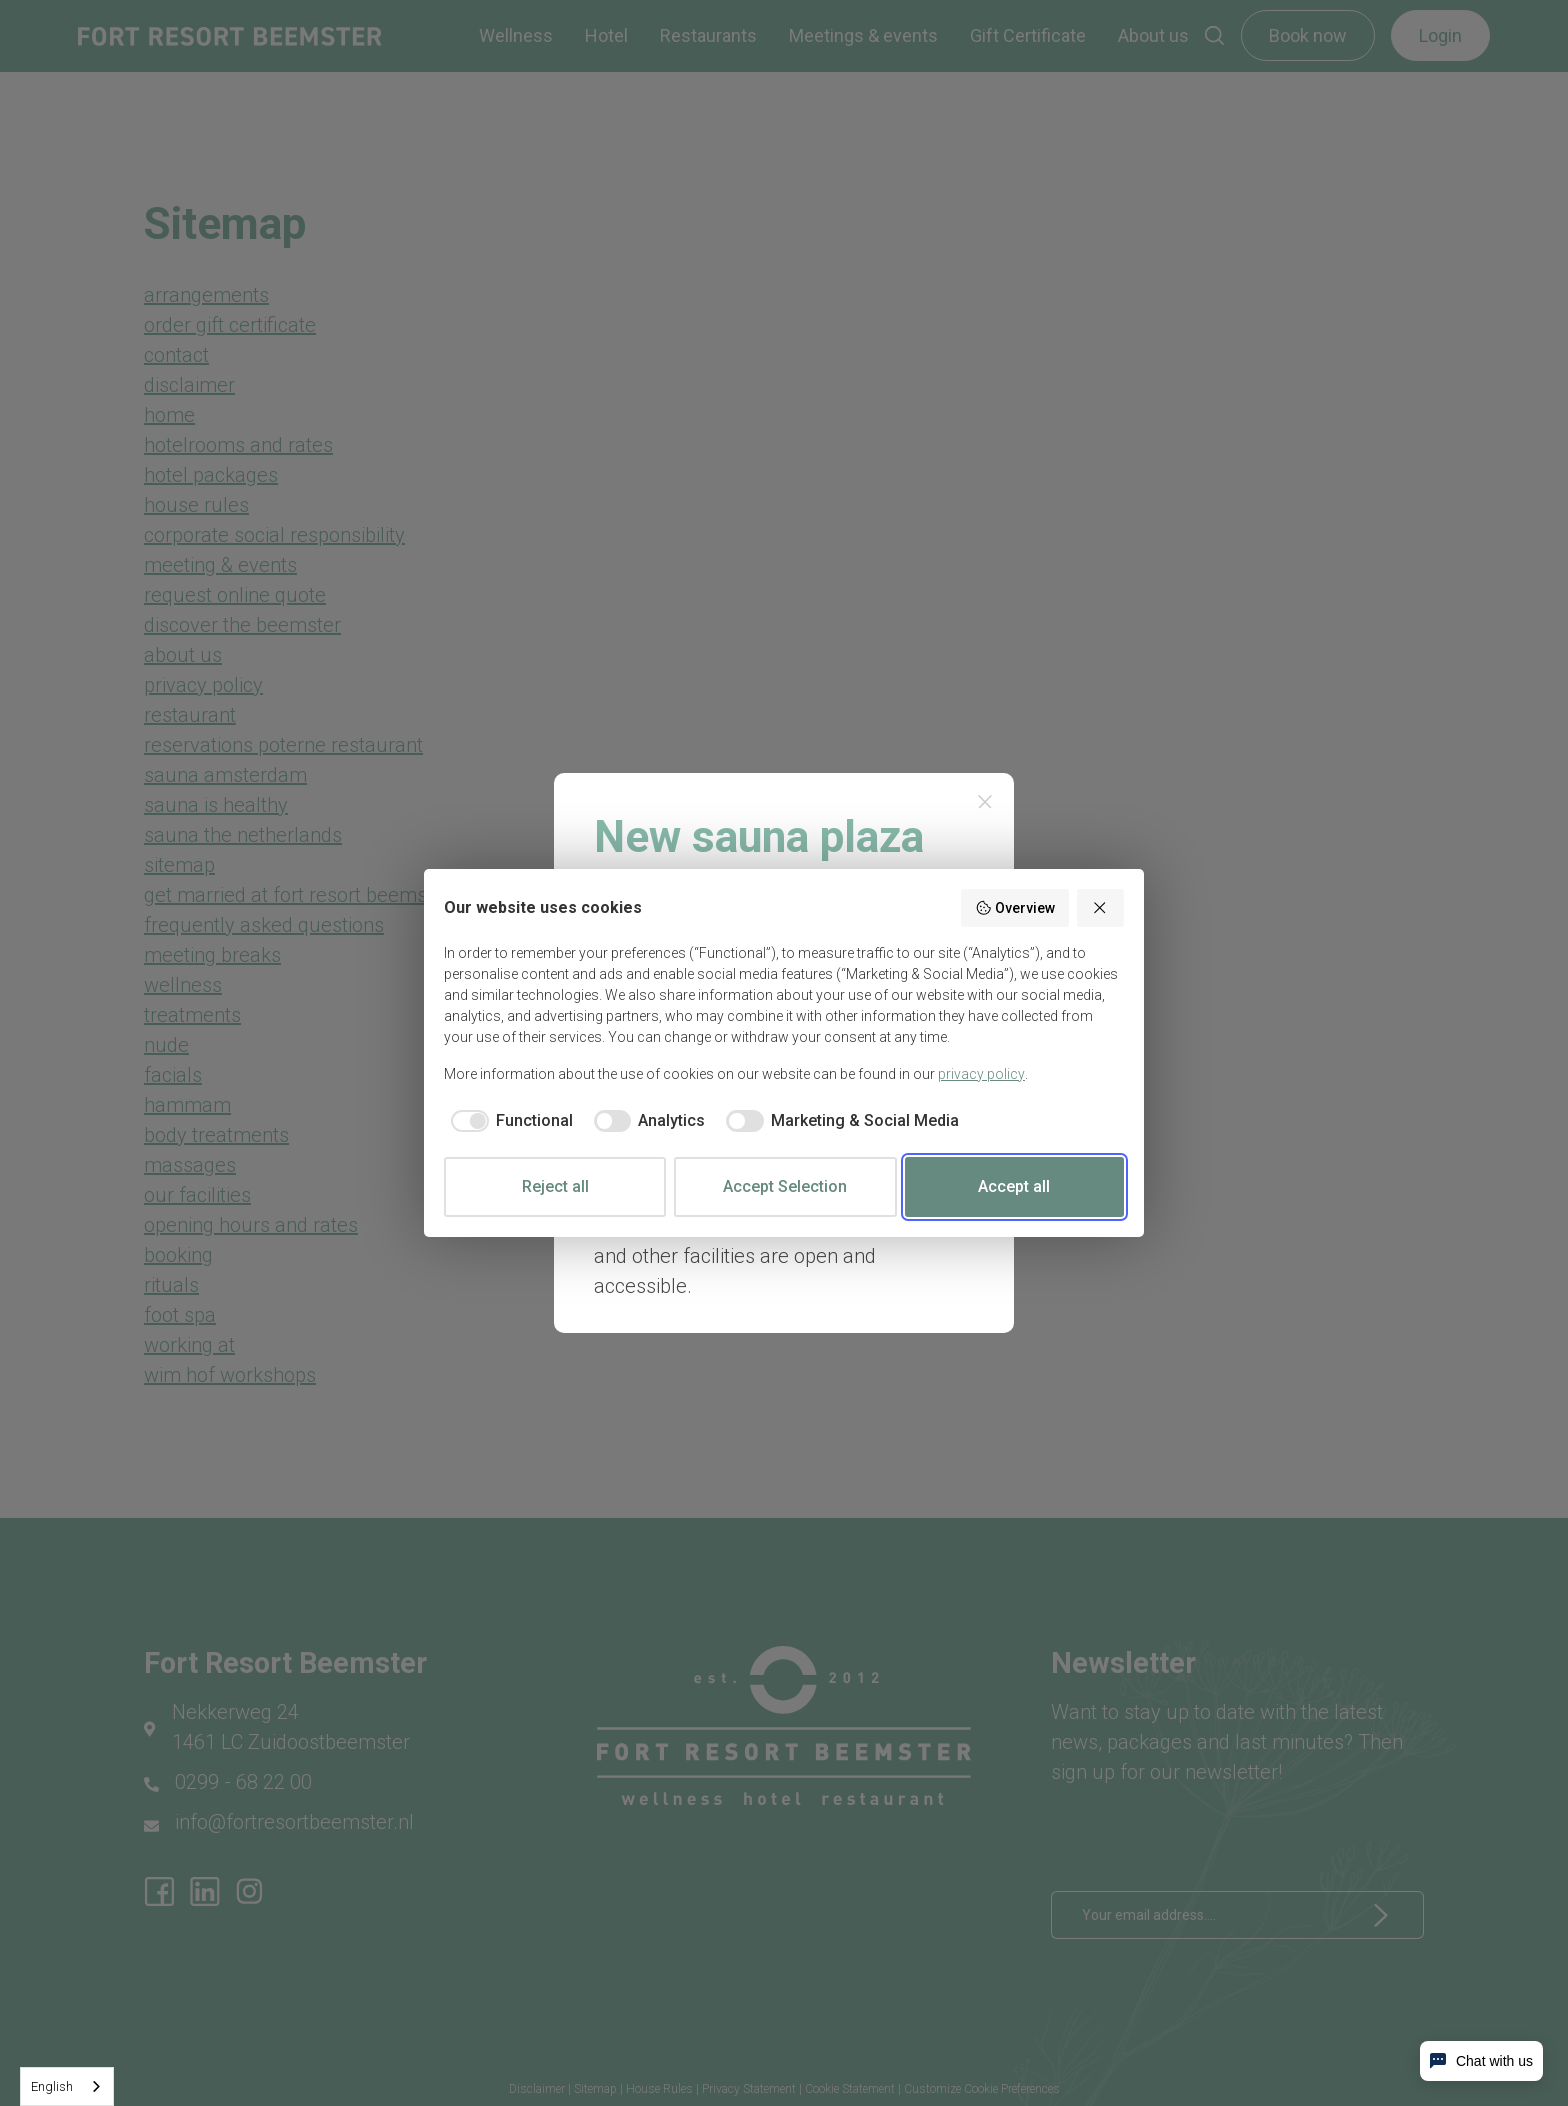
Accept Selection (785, 1186)
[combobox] (67, 2086)
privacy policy (981, 1074)
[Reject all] (1101, 908)
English (52, 2086)
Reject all (555, 1186)
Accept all (1014, 1186)
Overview (1015, 908)
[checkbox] (508, 1121)
